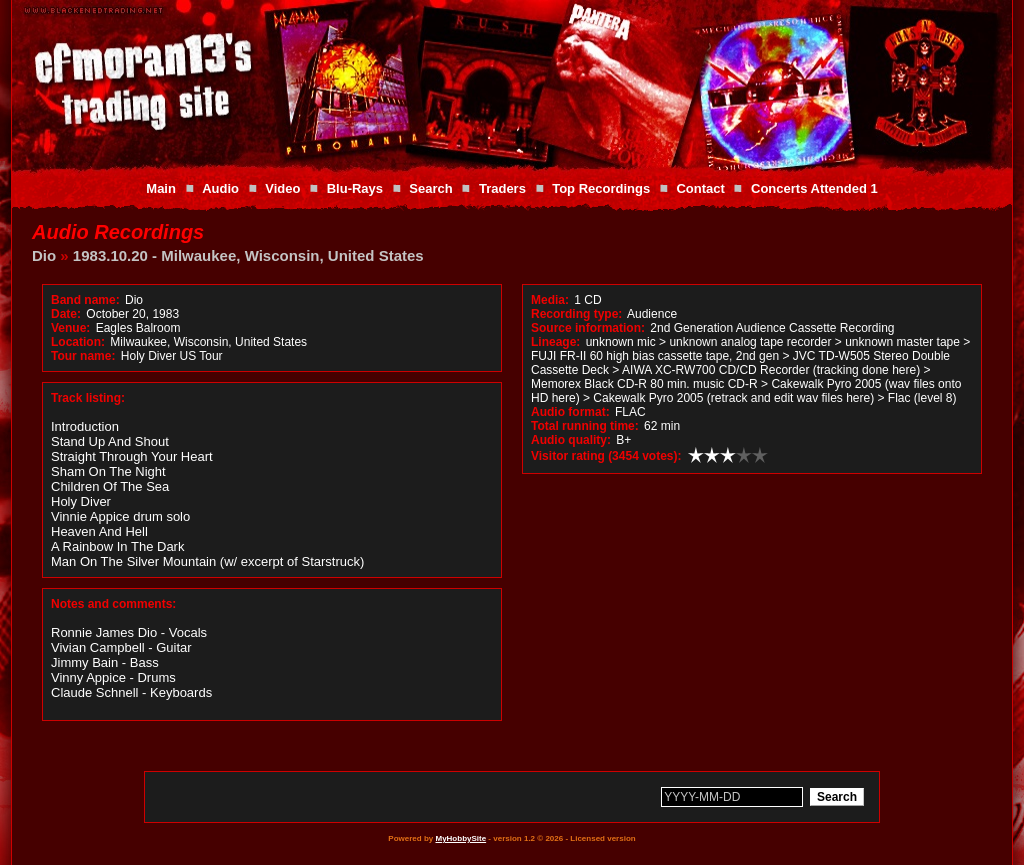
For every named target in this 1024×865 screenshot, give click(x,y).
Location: (78, 342)
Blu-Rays (355, 188)
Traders (502, 188)
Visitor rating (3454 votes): (606, 456)
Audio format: (570, 412)
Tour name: (83, 356)
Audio (220, 188)
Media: (550, 300)
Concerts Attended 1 (814, 188)
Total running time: (585, 426)
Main (161, 188)
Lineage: (555, 342)
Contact (700, 188)
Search (430, 188)
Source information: (588, 328)
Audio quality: (571, 440)
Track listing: (88, 398)
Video (282, 188)
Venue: (70, 328)
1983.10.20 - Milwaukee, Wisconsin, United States (248, 255)
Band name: (85, 300)
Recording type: (576, 314)
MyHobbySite (460, 838)
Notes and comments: (113, 604)
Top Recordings (601, 188)
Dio (44, 255)
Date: (66, 314)
